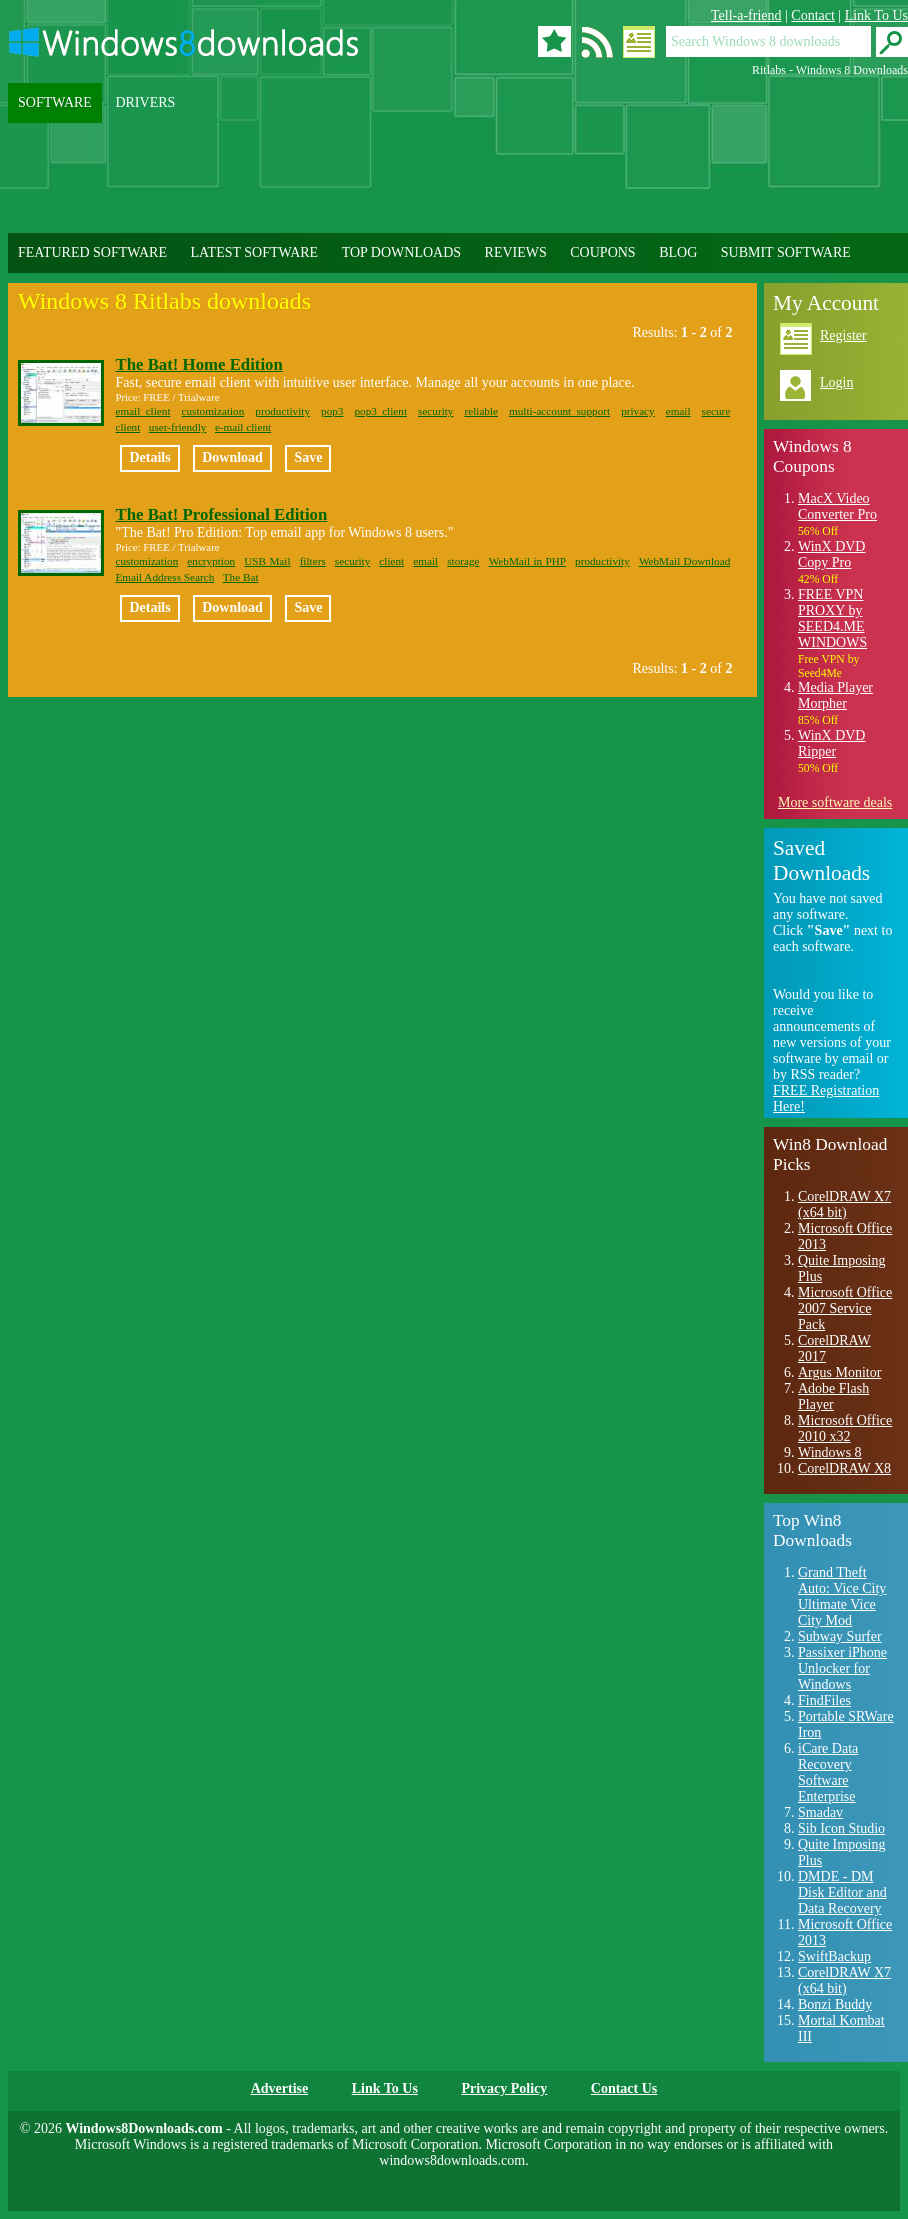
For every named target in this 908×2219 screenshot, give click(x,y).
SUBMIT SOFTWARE (786, 252)
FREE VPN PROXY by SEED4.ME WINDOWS (832, 618)
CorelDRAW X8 (844, 1468)
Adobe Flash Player (833, 1396)
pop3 (332, 411)
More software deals (835, 802)
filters (313, 561)
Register (843, 335)
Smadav (820, 1812)
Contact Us (624, 2088)
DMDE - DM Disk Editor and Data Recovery (842, 1892)
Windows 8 (830, 1452)
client (127, 427)
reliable (481, 411)
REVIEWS (516, 252)
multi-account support (559, 411)
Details (149, 457)
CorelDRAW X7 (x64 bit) (844, 1204)
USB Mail (267, 561)
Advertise (280, 2088)
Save (308, 457)
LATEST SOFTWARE (254, 252)
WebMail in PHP (527, 561)
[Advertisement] (458, 178)
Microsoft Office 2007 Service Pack (845, 1308)
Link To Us (876, 15)
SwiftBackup (834, 1956)
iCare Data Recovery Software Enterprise (828, 1772)
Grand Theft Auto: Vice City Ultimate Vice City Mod (842, 1596)
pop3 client (380, 411)
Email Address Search (164, 577)
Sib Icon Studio (841, 1828)
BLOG (678, 252)
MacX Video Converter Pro (837, 506)
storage (463, 561)
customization (213, 411)
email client (142, 411)
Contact (813, 15)
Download (232, 457)
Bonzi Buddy (835, 2004)
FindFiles (824, 1700)
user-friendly (178, 427)
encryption (211, 561)
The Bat (241, 577)
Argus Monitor (839, 1372)
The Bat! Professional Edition (221, 514)
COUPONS (602, 252)
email (678, 411)
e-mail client (243, 427)
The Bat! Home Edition (198, 364)
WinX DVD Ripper (831, 743)
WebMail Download (684, 561)
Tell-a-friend (746, 15)
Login (836, 382)
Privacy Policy (504, 2088)
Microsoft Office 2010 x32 (845, 1428)
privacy (638, 411)
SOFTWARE (55, 102)
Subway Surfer (840, 1636)
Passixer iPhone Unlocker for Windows (842, 1668)
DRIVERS (145, 102)
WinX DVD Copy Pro (831, 554)
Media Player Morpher (835, 695)
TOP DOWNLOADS (401, 252)
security (435, 411)
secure (716, 411)
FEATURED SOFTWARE (92, 252)
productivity (282, 411)
